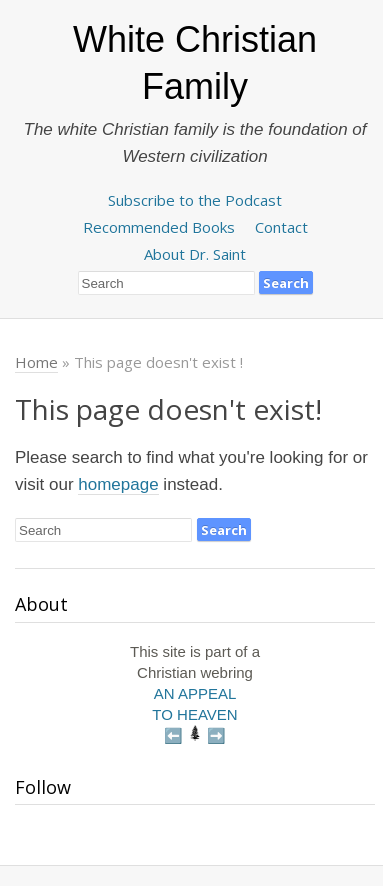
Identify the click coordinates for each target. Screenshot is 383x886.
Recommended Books (159, 227)
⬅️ (173, 735)
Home (36, 362)
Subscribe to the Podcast (195, 200)
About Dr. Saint (195, 254)
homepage (118, 484)
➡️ (216, 735)
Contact (281, 227)
